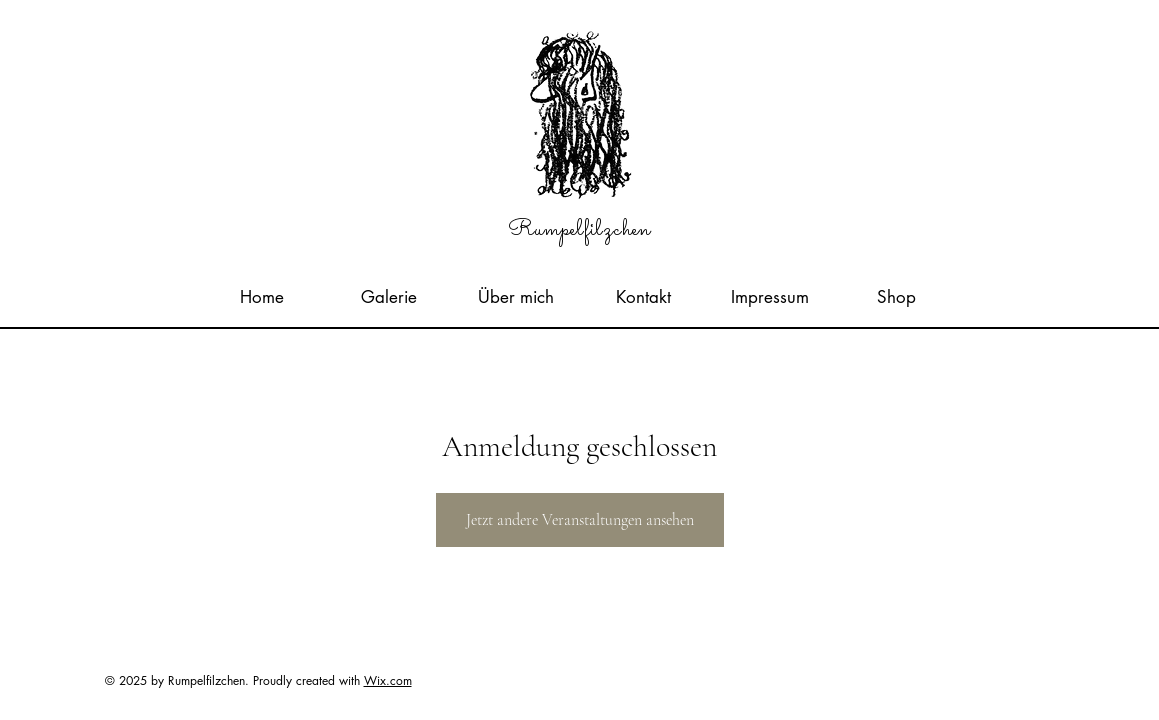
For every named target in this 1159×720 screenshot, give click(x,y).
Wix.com (388, 680)
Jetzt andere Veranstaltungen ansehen (580, 520)
